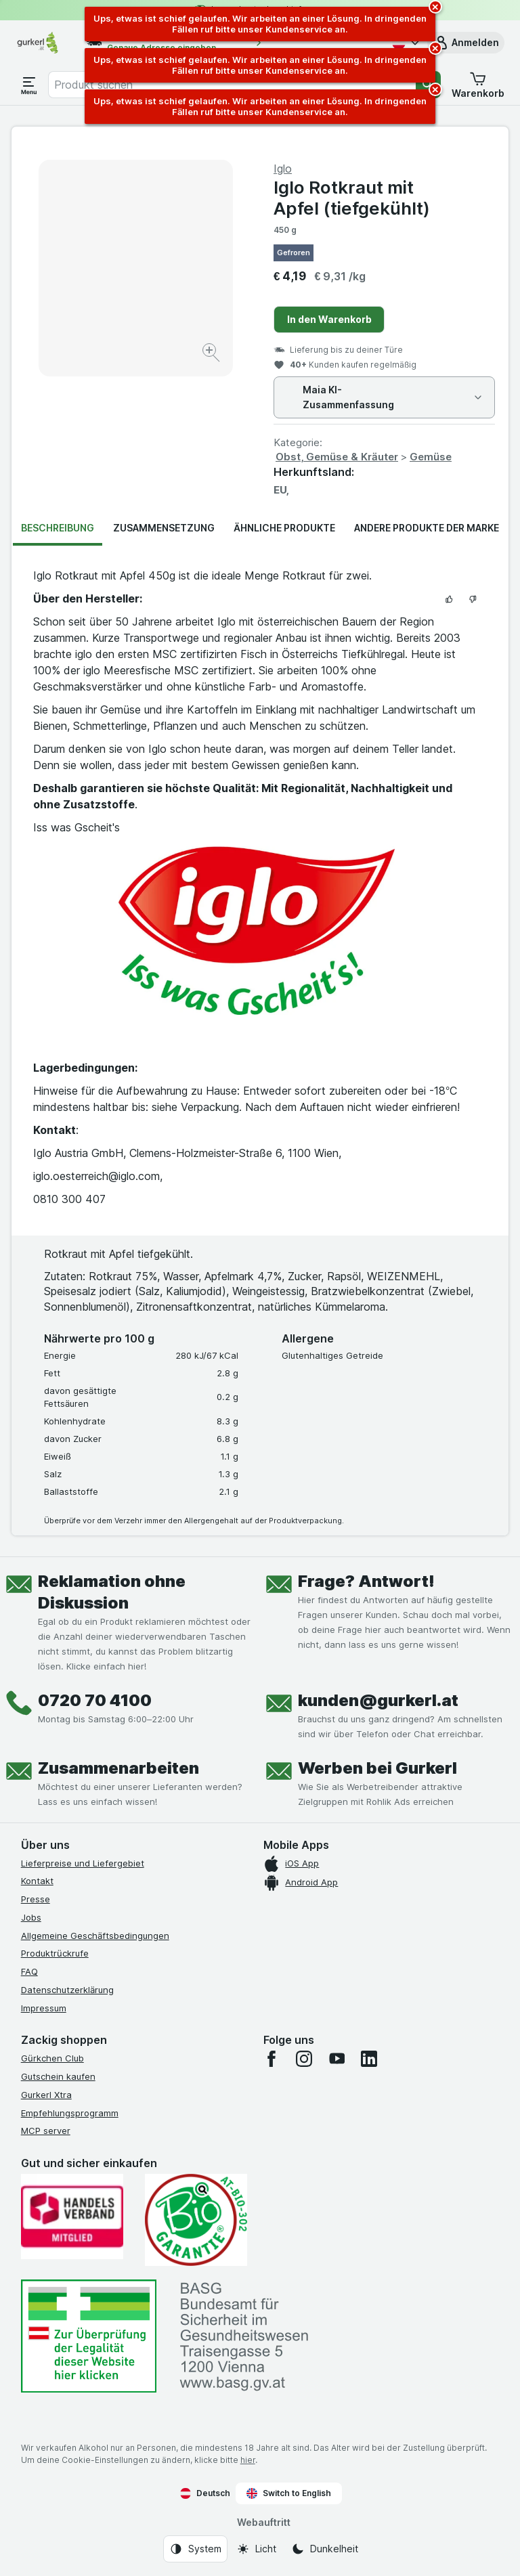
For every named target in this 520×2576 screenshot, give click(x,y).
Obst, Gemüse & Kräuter (337, 456)
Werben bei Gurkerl (377, 1768)
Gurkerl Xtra (46, 2094)
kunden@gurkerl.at (378, 1700)
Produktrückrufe (55, 1953)
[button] (465, 42)
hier (247, 2460)
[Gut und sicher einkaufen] (196, 2220)
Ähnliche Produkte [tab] (284, 527)
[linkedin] (369, 2059)
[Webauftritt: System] (195, 2548)
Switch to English (288, 2493)
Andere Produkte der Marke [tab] (426, 527)
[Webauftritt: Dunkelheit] (324, 2548)
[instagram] (304, 2059)
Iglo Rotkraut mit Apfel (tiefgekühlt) (352, 198)
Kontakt (37, 1880)
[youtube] (336, 2059)
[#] (88, 2336)
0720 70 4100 (95, 1700)
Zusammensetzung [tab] (164, 527)
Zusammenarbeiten (118, 1768)
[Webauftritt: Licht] (256, 2548)
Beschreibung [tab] (57, 527)
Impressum (43, 2008)
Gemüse (431, 456)
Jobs (31, 1917)
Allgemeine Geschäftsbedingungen (95, 1935)
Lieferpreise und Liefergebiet (82, 1863)
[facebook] (271, 2059)
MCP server (45, 2130)
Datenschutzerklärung (67, 1989)
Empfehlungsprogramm (69, 2113)
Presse (35, 1899)
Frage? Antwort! (366, 1581)
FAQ (29, 1971)
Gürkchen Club (52, 2058)
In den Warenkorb (329, 319)
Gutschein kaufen (58, 2076)
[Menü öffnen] (29, 84)
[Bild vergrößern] (212, 354)
